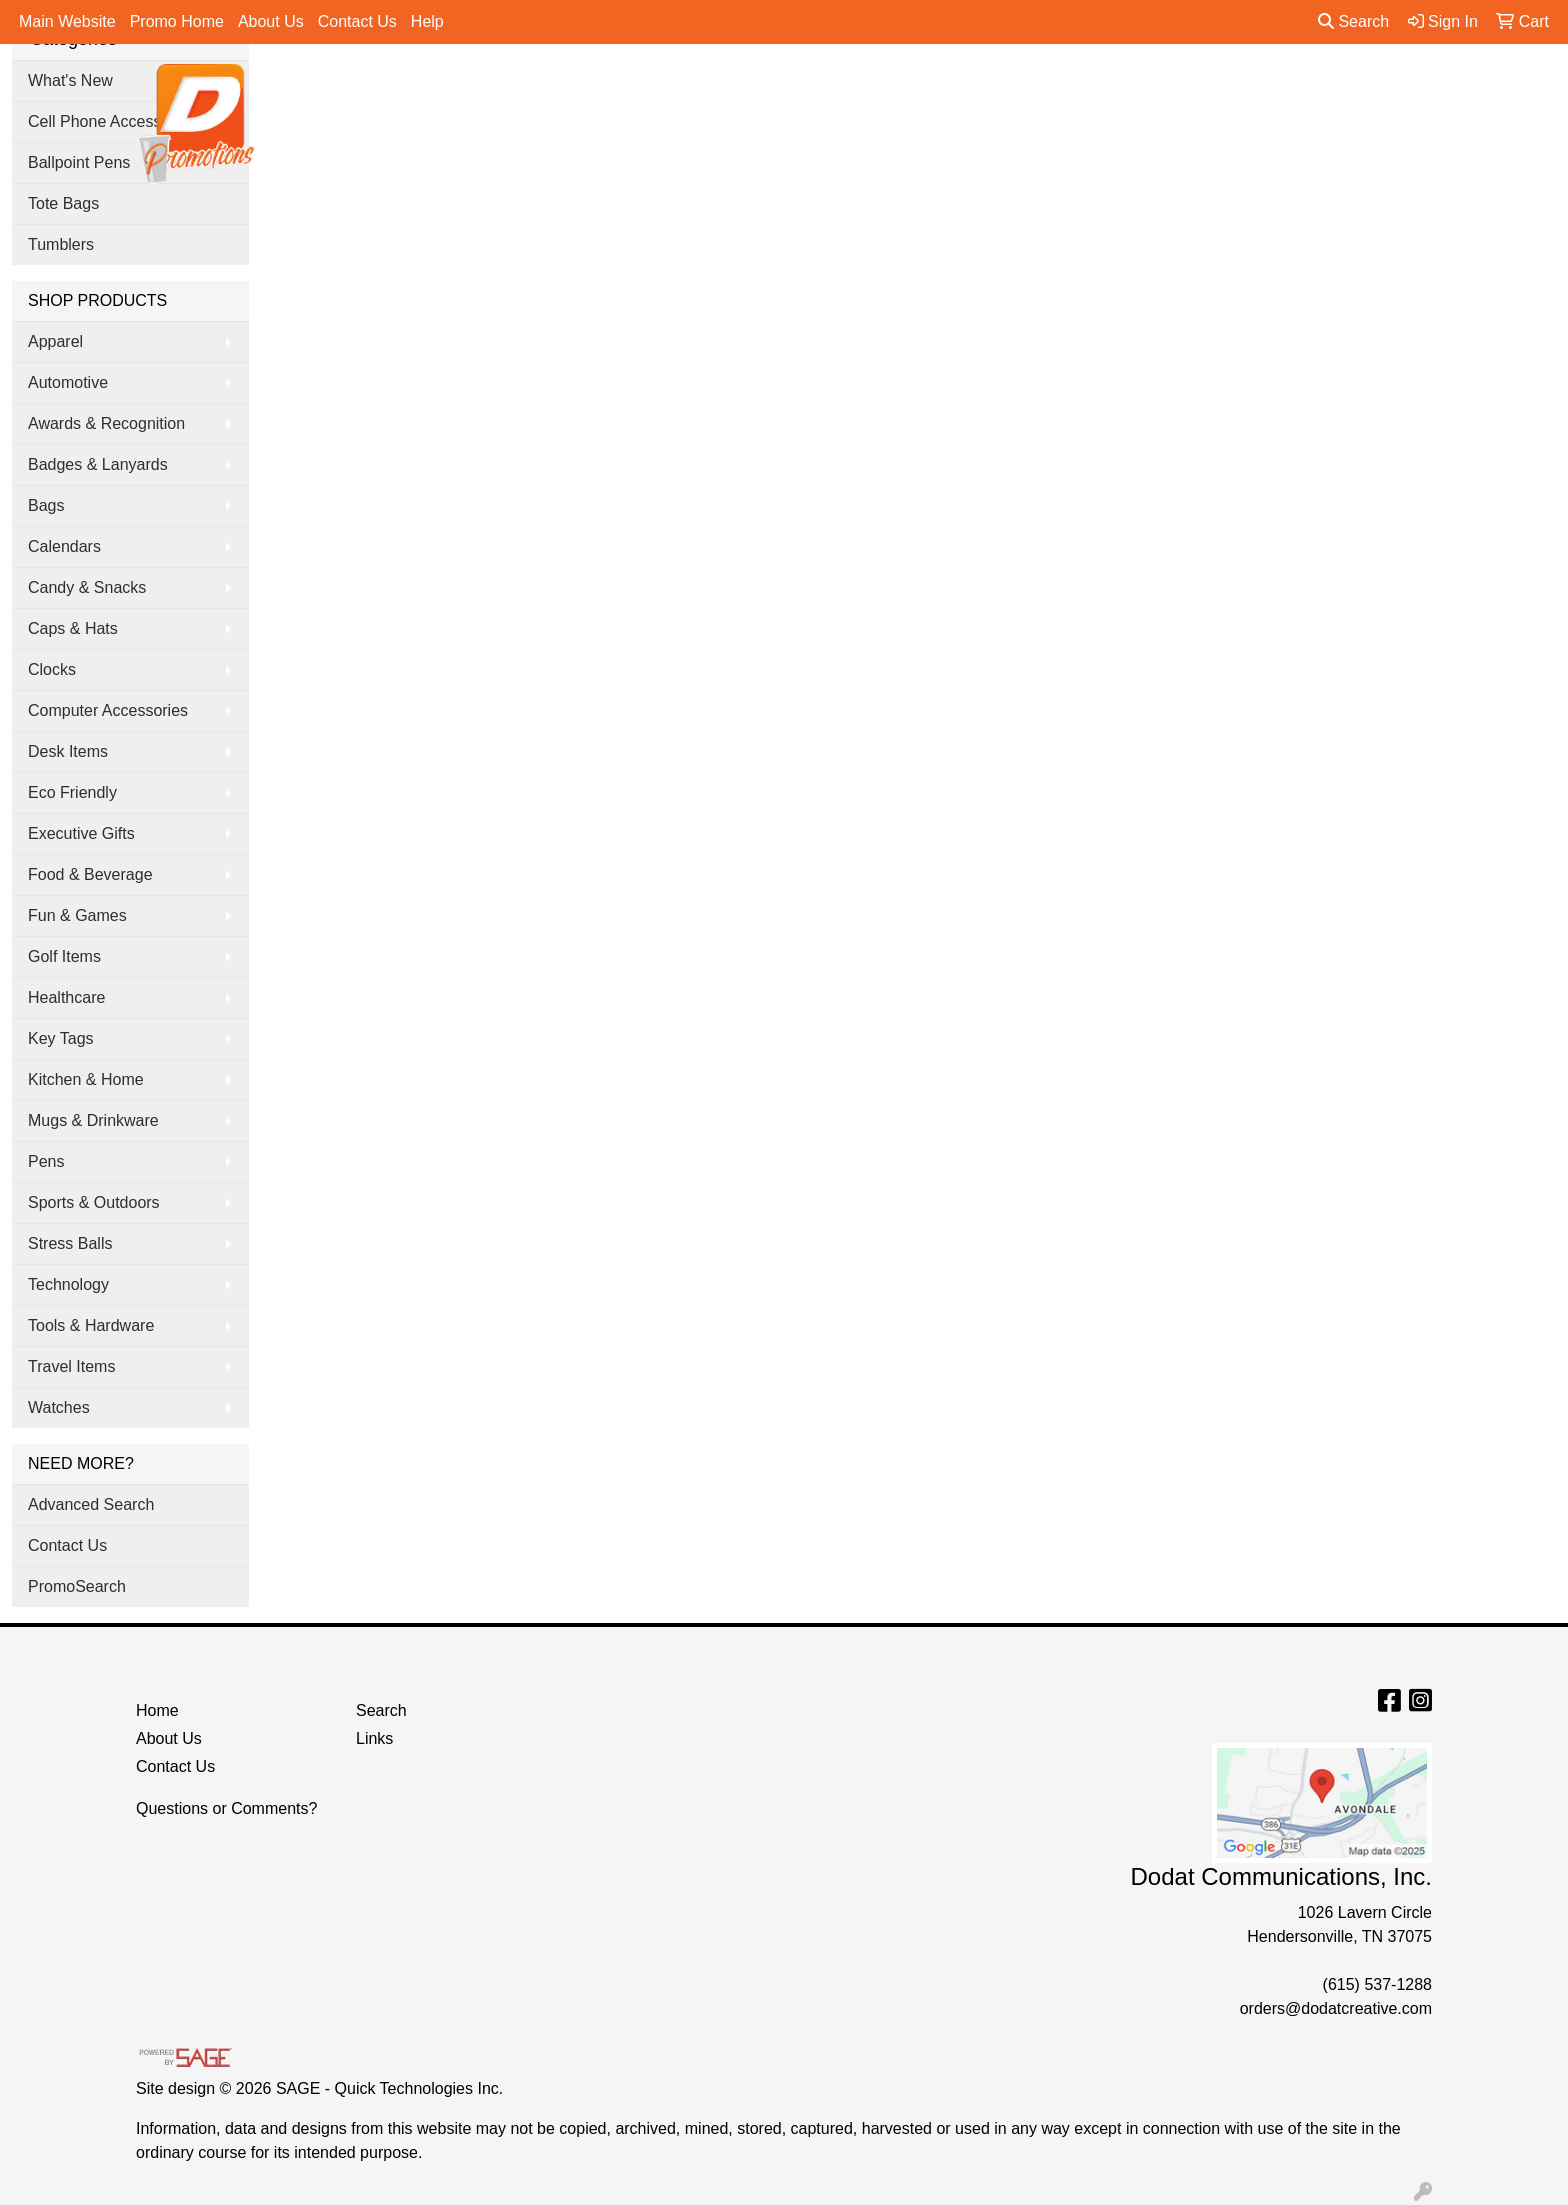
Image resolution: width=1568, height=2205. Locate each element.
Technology (68, 1284)
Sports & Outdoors (94, 1202)
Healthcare (66, 997)
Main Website (67, 21)
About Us (271, 21)
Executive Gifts (81, 833)
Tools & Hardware (91, 1325)
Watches (59, 1407)
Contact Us (357, 21)
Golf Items (64, 956)
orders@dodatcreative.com (1336, 2008)
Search (1353, 21)
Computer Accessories (108, 710)
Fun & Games (77, 915)
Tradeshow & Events (1070, 87)
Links (374, 1738)
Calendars (64, 546)
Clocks (52, 669)
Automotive (68, 382)
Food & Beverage (90, 874)
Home (157, 1710)
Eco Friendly (72, 792)
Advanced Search (91, 1504)
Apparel (687, 87)
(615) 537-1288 (1377, 1984)
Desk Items (68, 751)
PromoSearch (77, 1586)
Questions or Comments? (226, 1808)
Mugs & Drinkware (93, 1120)
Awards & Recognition (106, 423)
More (1265, 87)
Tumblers (61, 244)
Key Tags (61, 1038)
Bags (766, 87)
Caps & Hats (73, 628)
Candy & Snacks (87, 587)
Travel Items (71, 1366)
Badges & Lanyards (98, 464)
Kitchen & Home (86, 1079)
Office (944, 87)
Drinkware (854, 87)
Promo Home (177, 21)
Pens (1195, 87)
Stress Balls (70, 1243)
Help (427, 21)
